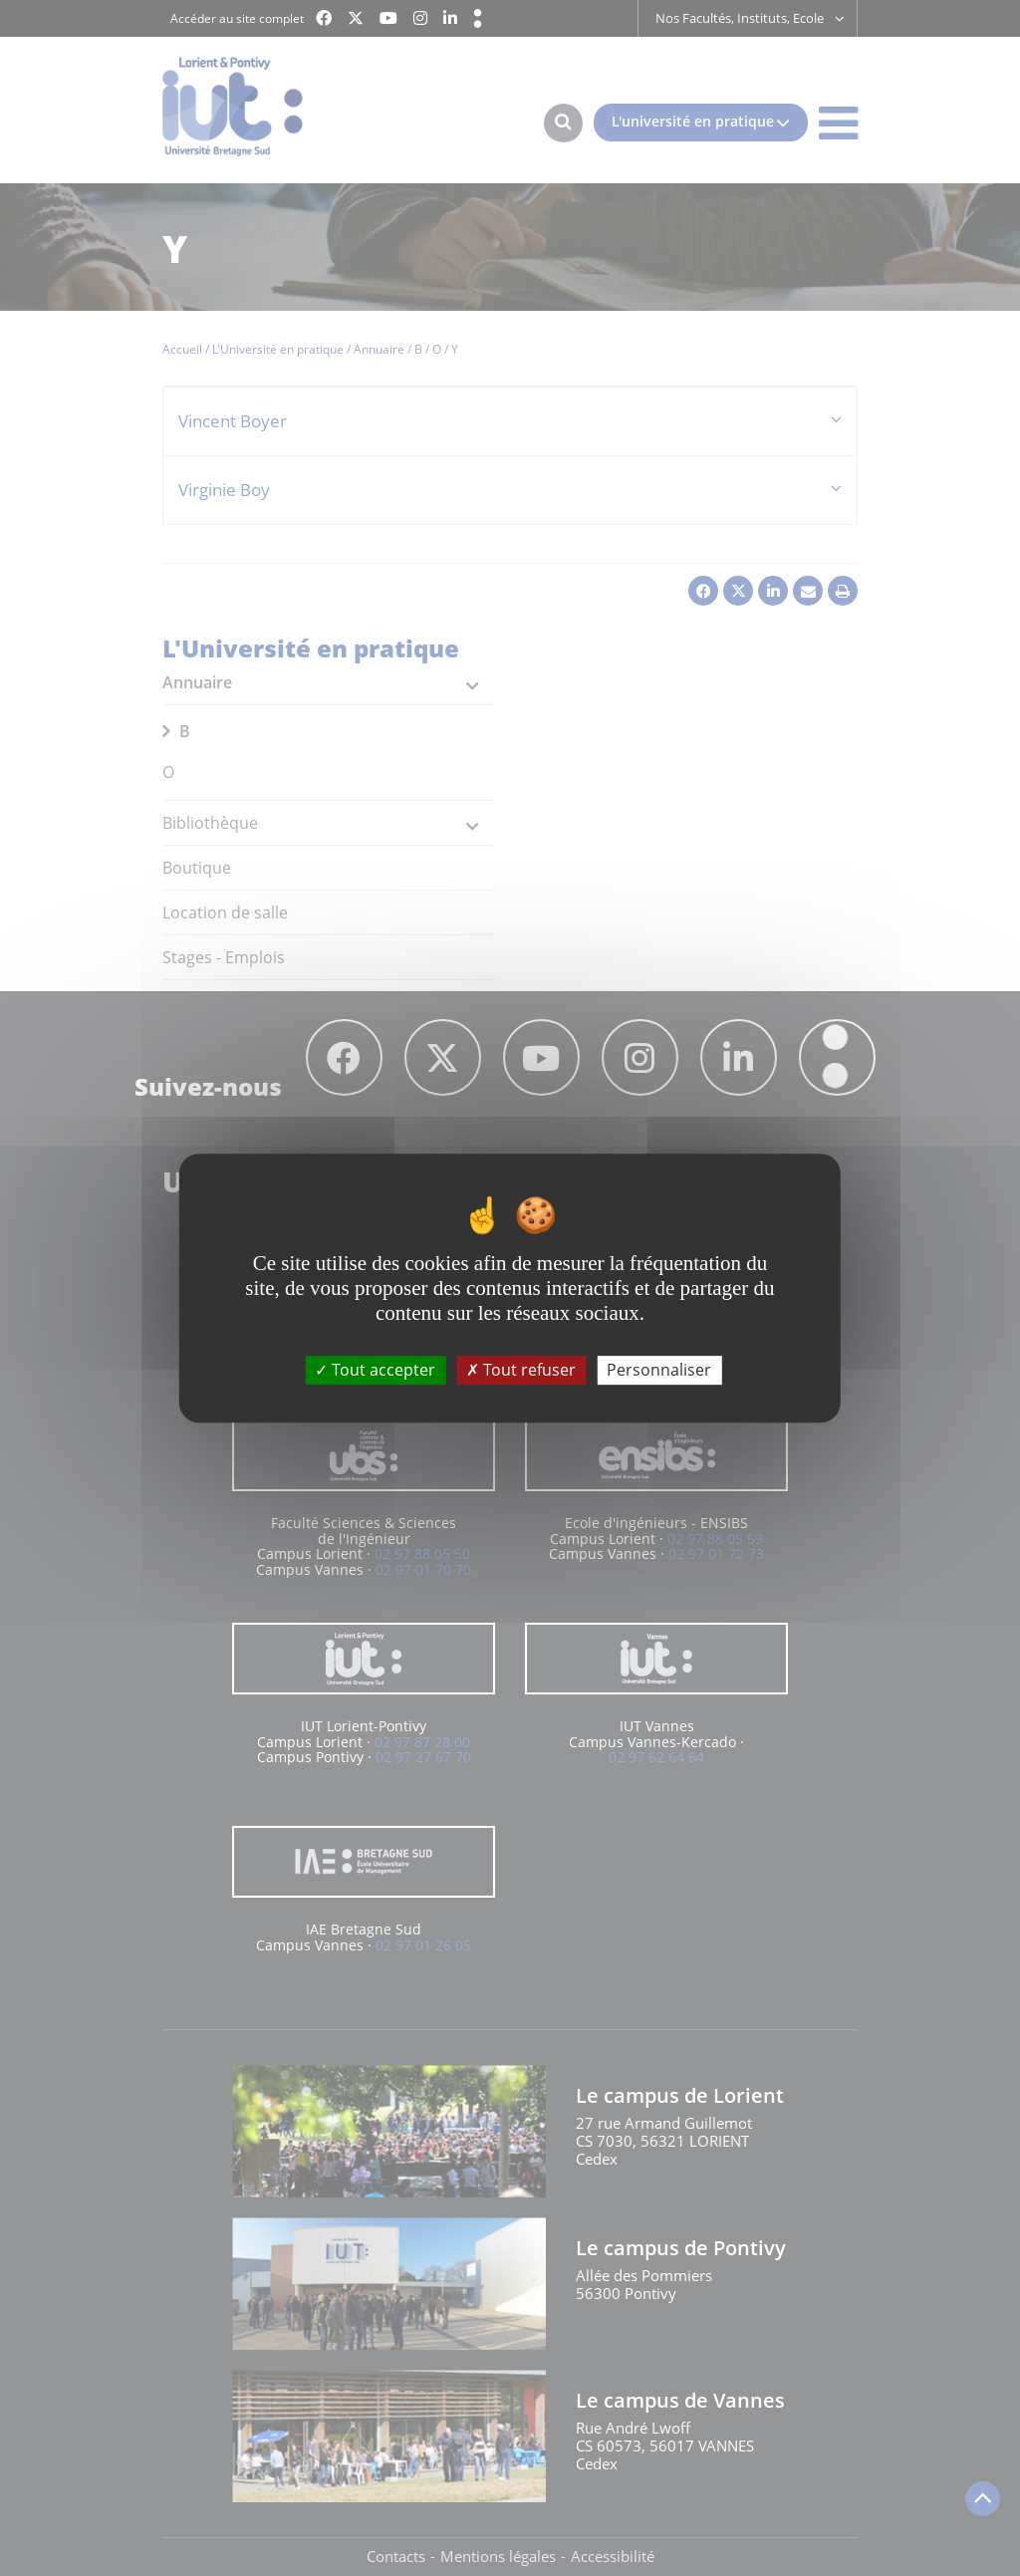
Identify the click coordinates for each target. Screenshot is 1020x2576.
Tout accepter (375, 1370)
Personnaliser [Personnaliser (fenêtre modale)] (659, 1370)
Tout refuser (521, 1370)
